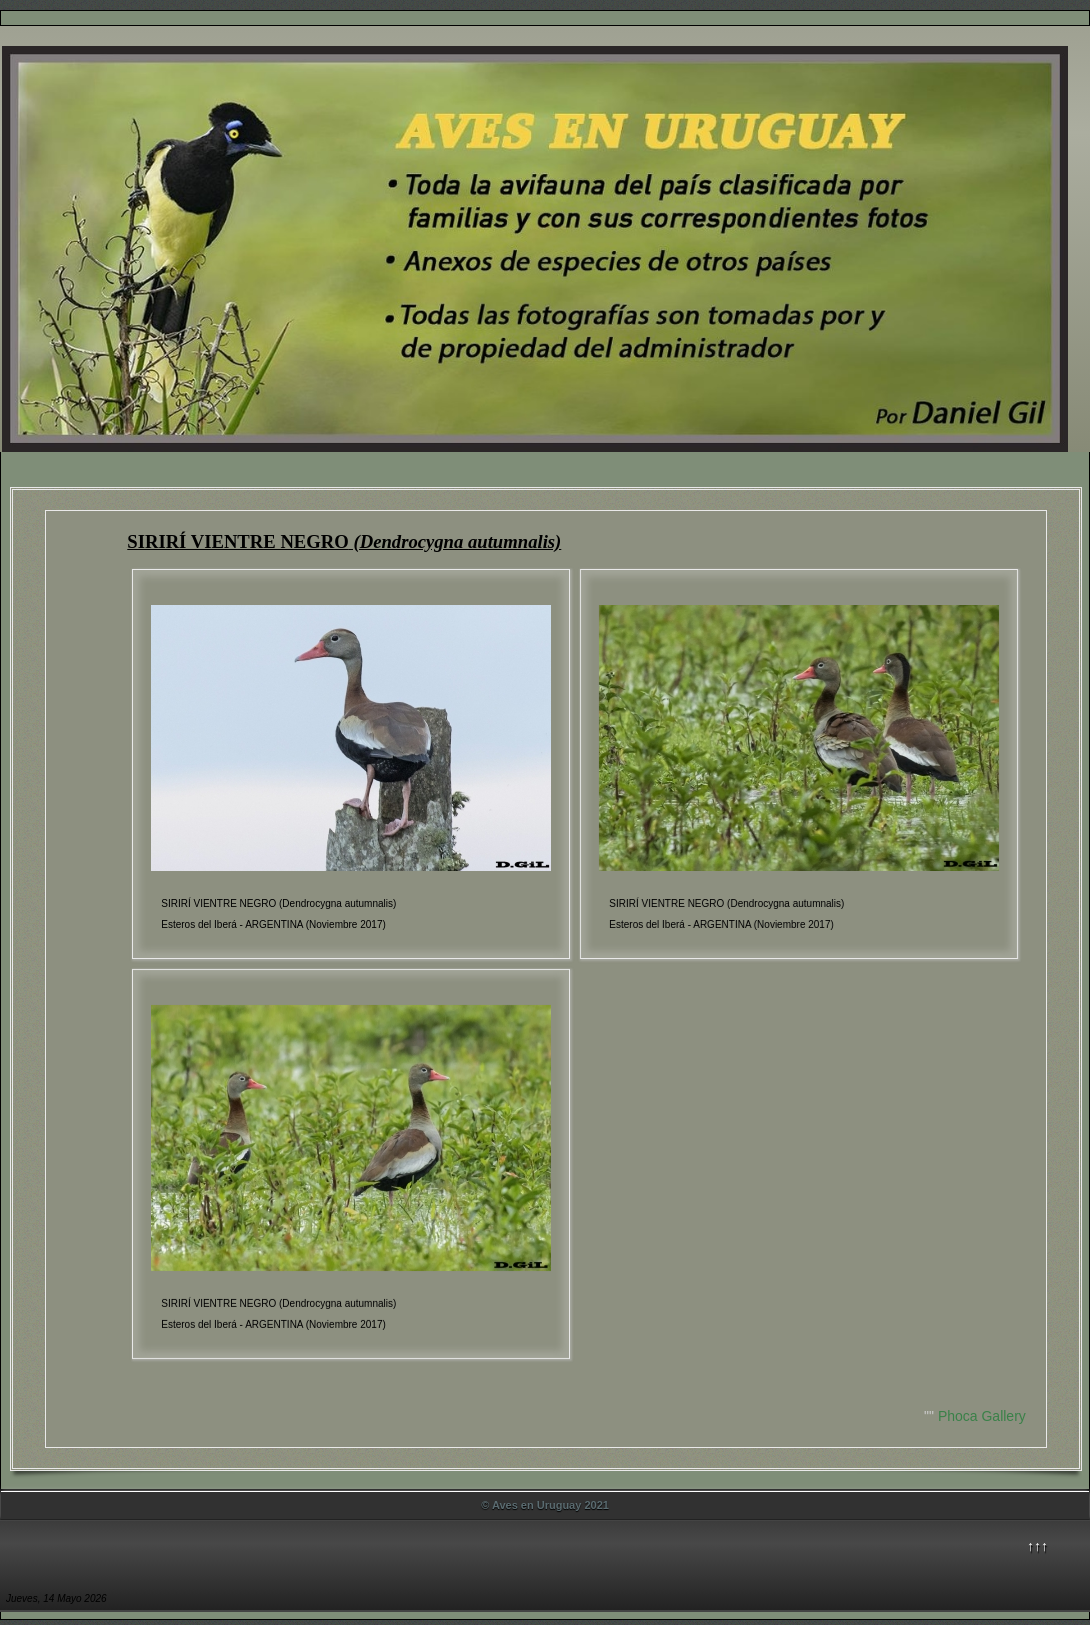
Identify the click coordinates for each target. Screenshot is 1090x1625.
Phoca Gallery (982, 1416)
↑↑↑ (1037, 1546)
